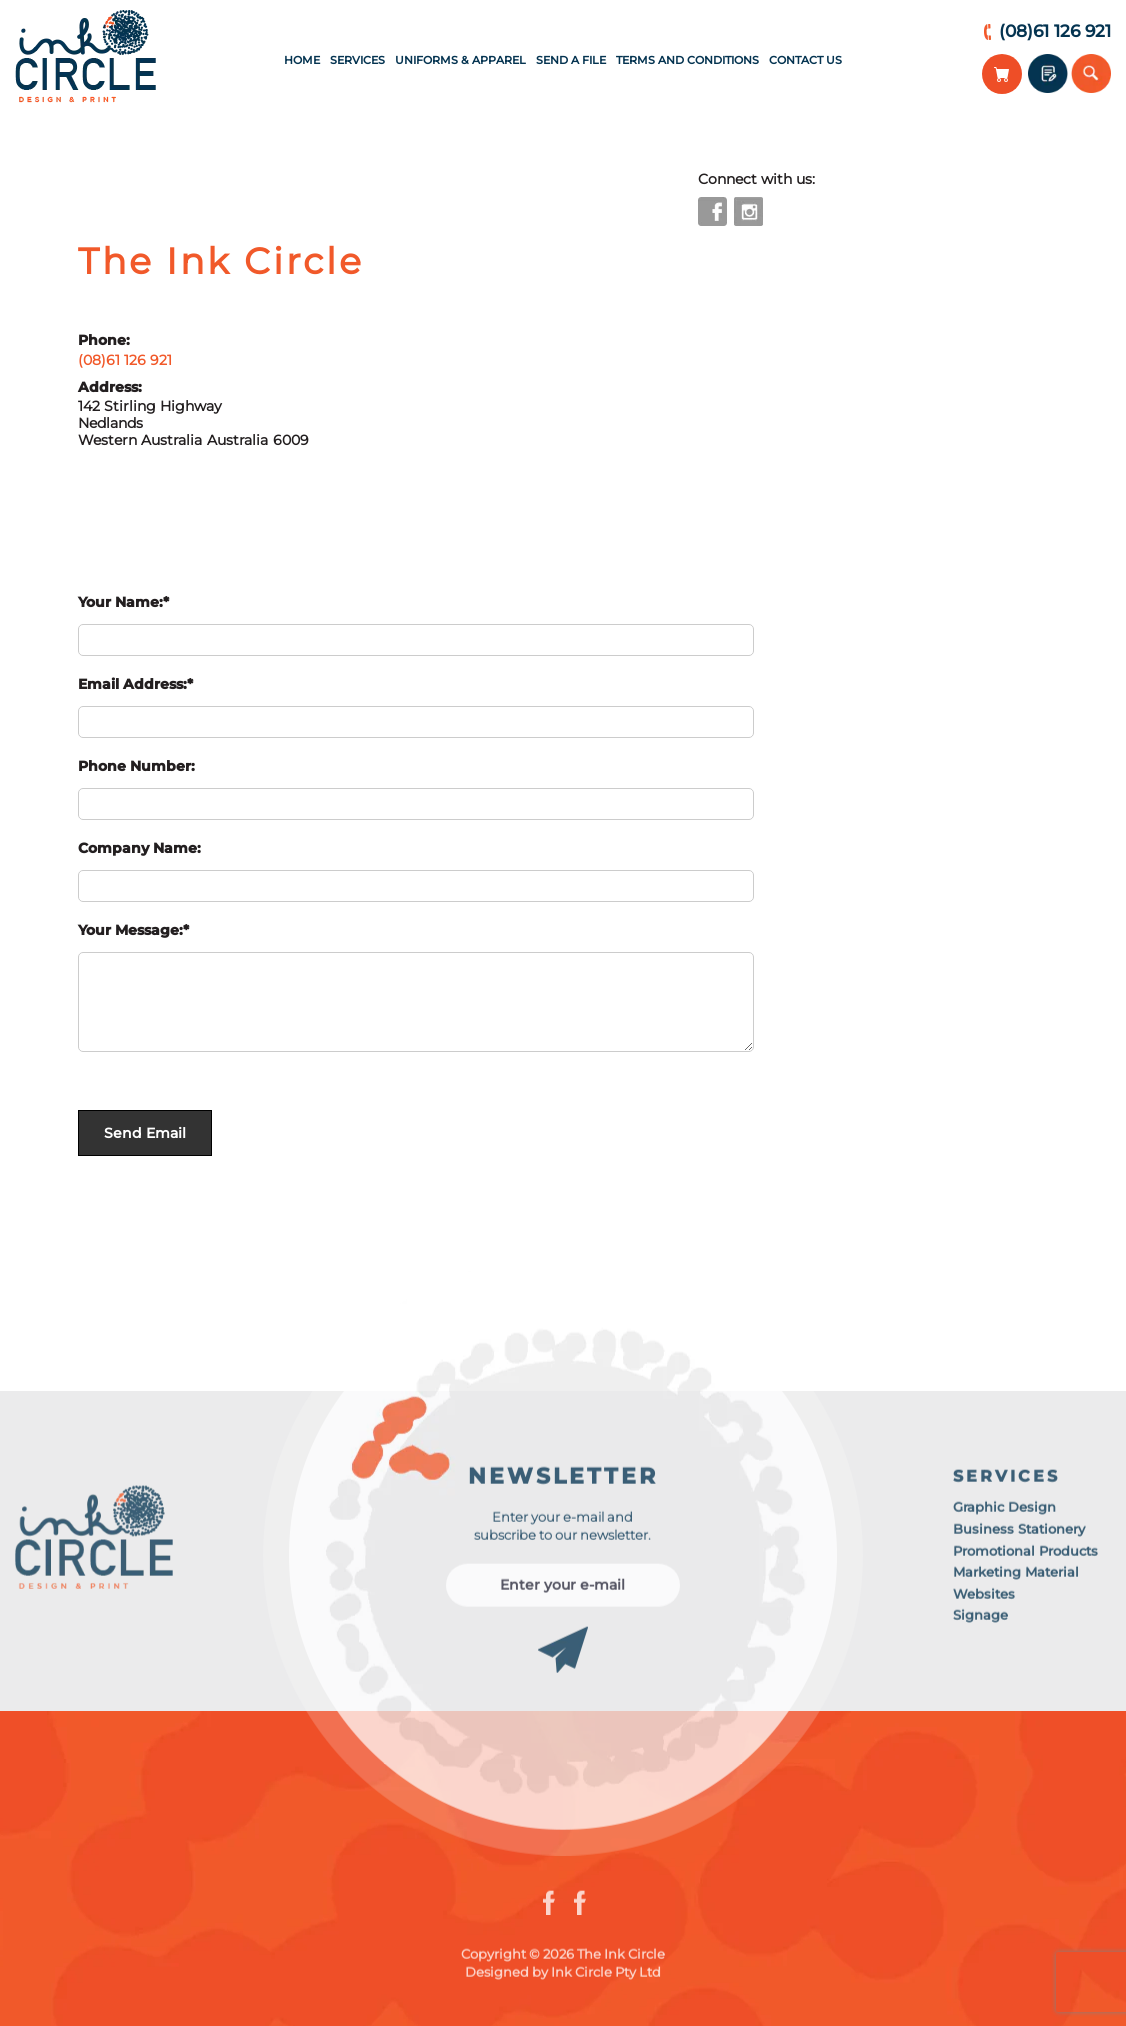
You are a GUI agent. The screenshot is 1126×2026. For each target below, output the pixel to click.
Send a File (571, 60)
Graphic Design (1004, 1512)
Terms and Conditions (687, 60)
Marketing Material (1016, 1577)
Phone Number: (136, 766)
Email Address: (132, 684)
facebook (712, 211)
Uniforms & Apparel (460, 60)
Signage (980, 1620)
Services (357, 60)
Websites (984, 1598)
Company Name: (139, 848)
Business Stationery (1019, 1534)
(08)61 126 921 (1055, 31)
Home (302, 60)
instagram (748, 211)
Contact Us (805, 60)
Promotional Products (1025, 1555)
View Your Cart (1002, 74)
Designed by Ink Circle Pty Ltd (563, 1977)
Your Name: (120, 602)
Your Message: (130, 930)
